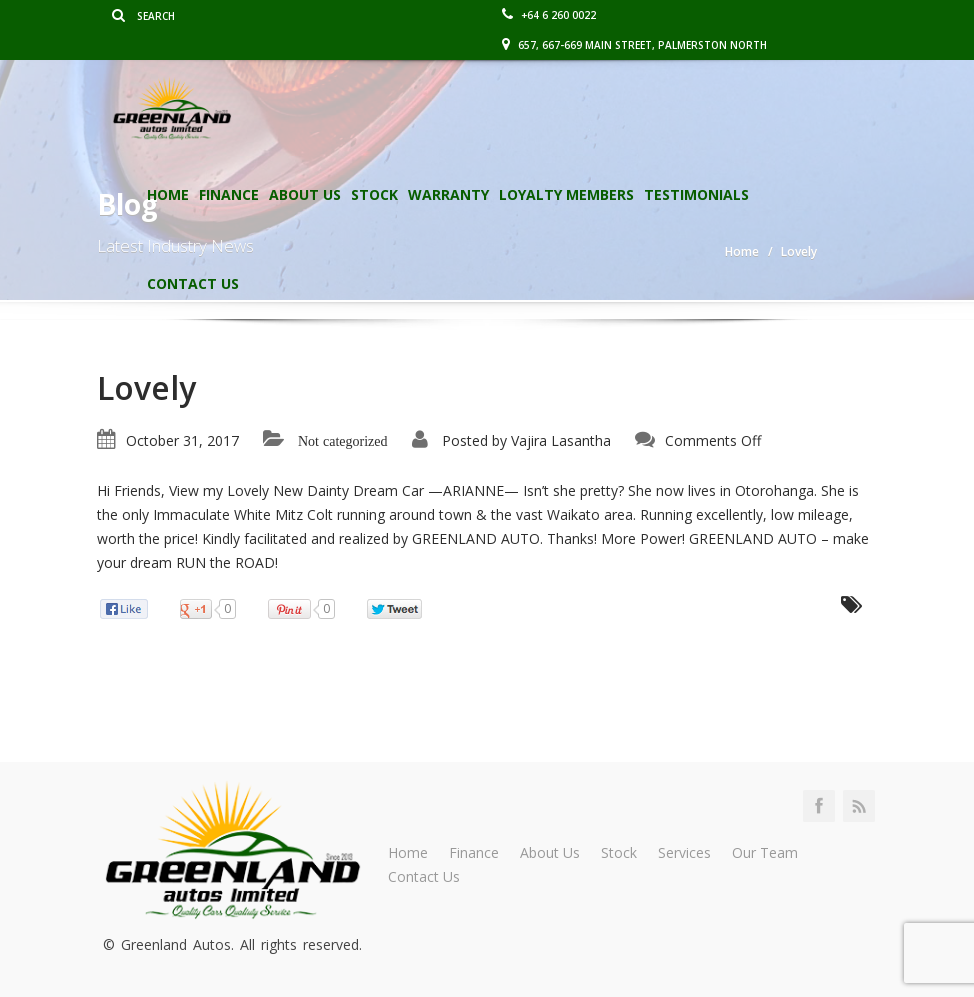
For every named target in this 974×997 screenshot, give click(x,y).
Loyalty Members (566, 194)
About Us (305, 194)
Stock (374, 194)
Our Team (765, 852)
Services (684, 852)
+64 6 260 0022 (549, 15)
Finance (229, 194)
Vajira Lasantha (561, 440)
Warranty (448, 194)
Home (168, 194)
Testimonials (696, 194)
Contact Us (193, 283)
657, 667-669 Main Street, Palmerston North (634, 45)
